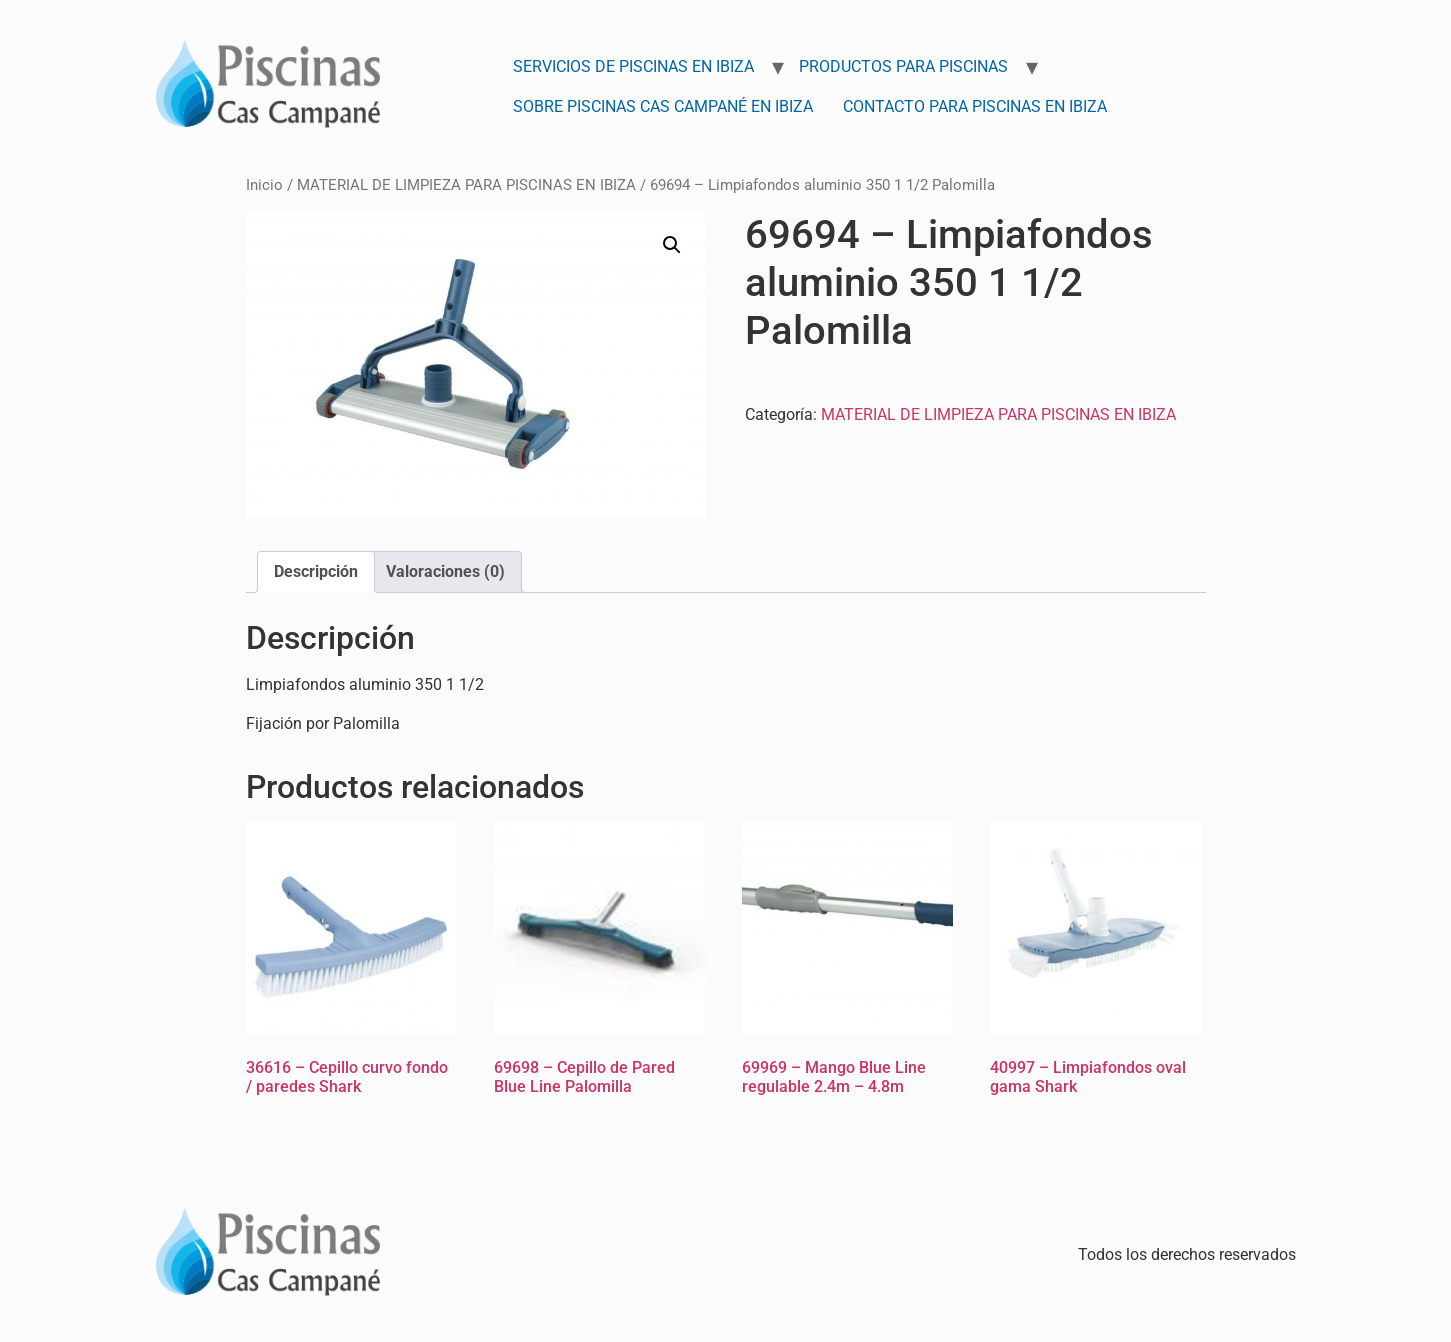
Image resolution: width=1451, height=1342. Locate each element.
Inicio (264, 185)
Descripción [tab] (316, 571)
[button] (672, 245)
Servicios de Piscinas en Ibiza (633, 66)
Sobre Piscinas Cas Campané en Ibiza (663, 106)
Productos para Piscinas (903, 66)
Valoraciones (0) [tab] (445, 571)
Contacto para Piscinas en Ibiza (975, 106)
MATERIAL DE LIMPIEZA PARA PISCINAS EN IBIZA (466, 185)
